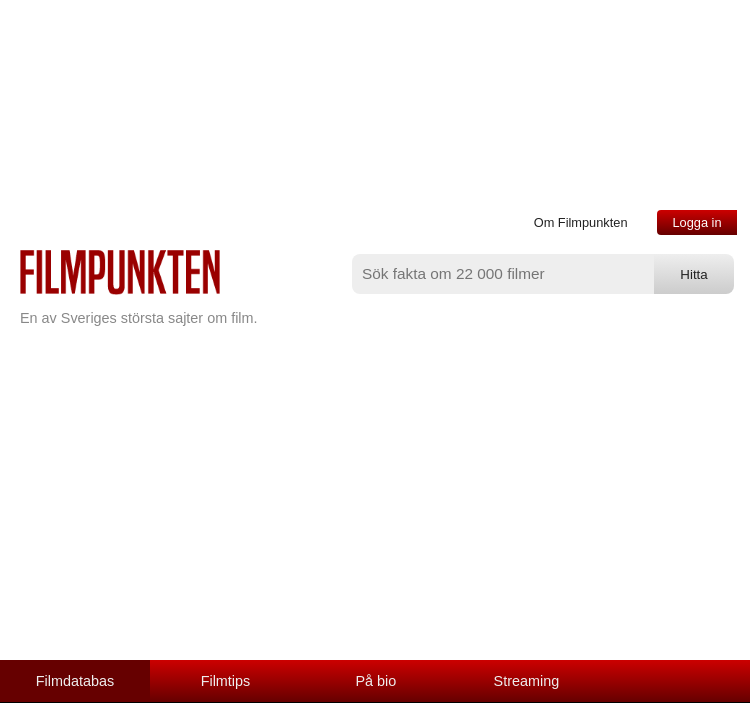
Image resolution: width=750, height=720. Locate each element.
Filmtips (226, 681)
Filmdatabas (75, 681)
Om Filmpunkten (581, 222)
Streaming (527, 681)
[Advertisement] (375, 510)
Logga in (696, 222)
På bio (376, 681)
